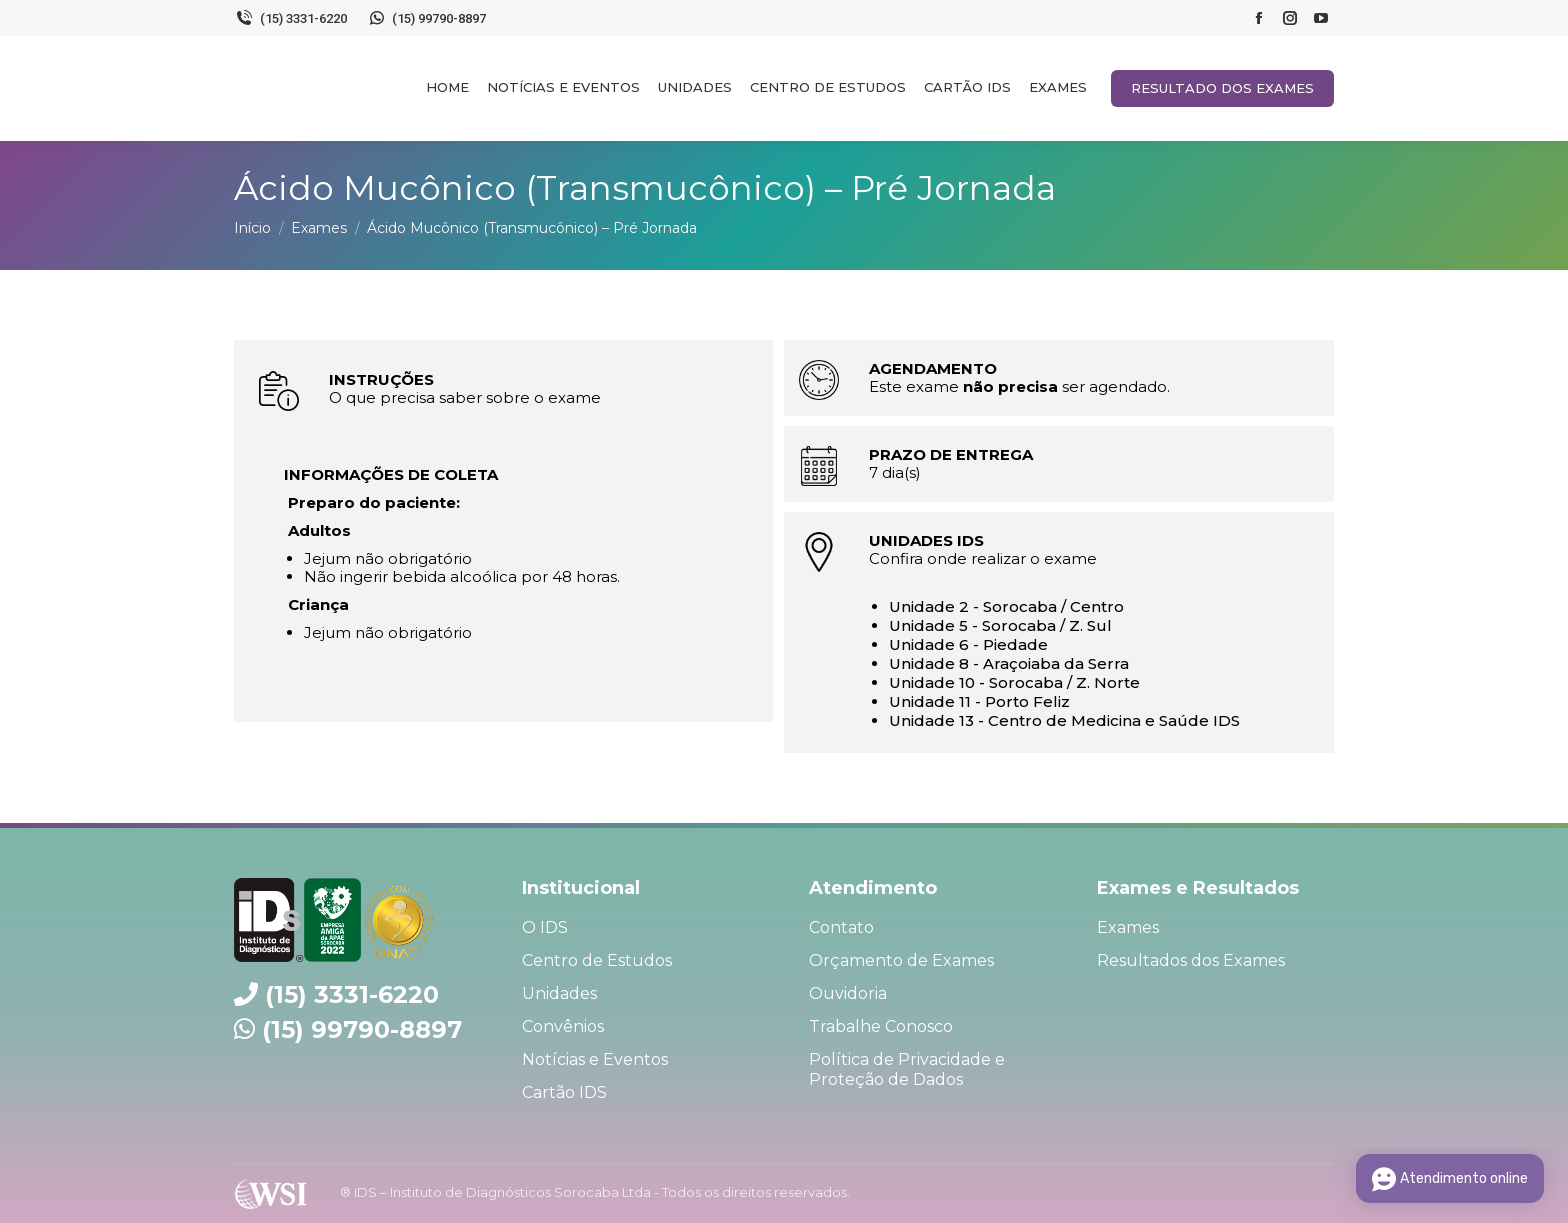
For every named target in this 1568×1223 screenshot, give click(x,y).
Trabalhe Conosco (881, 1026)
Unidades (559, 993)
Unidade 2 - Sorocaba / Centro (1006, 606)
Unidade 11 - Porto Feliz (979, 701)
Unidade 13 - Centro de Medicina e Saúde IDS (1064, 720)
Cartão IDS (564, 1092)
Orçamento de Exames (901, 960)
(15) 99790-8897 (427, 18)
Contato (841, 927)
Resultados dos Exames (1191, 960)
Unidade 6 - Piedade (968, 644)
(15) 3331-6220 (290, 18)
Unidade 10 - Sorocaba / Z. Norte (1014, 682)
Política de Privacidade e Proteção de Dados (907, 1069)
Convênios (563, 1026)
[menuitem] (447, 87)
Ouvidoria (848, 993)
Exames (1128, 927)
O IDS (545, 927)
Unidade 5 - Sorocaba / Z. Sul (1000, 625)
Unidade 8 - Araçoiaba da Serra (1009, 663)
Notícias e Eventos (595, 1059)
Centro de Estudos (597, 960)
